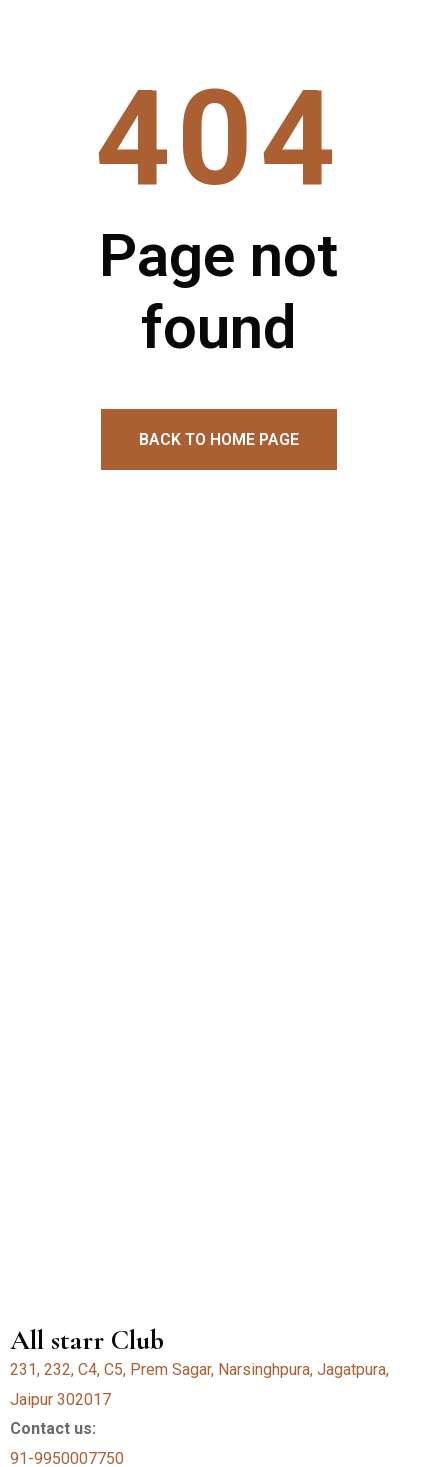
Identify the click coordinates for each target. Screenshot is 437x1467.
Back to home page (219, 439)
